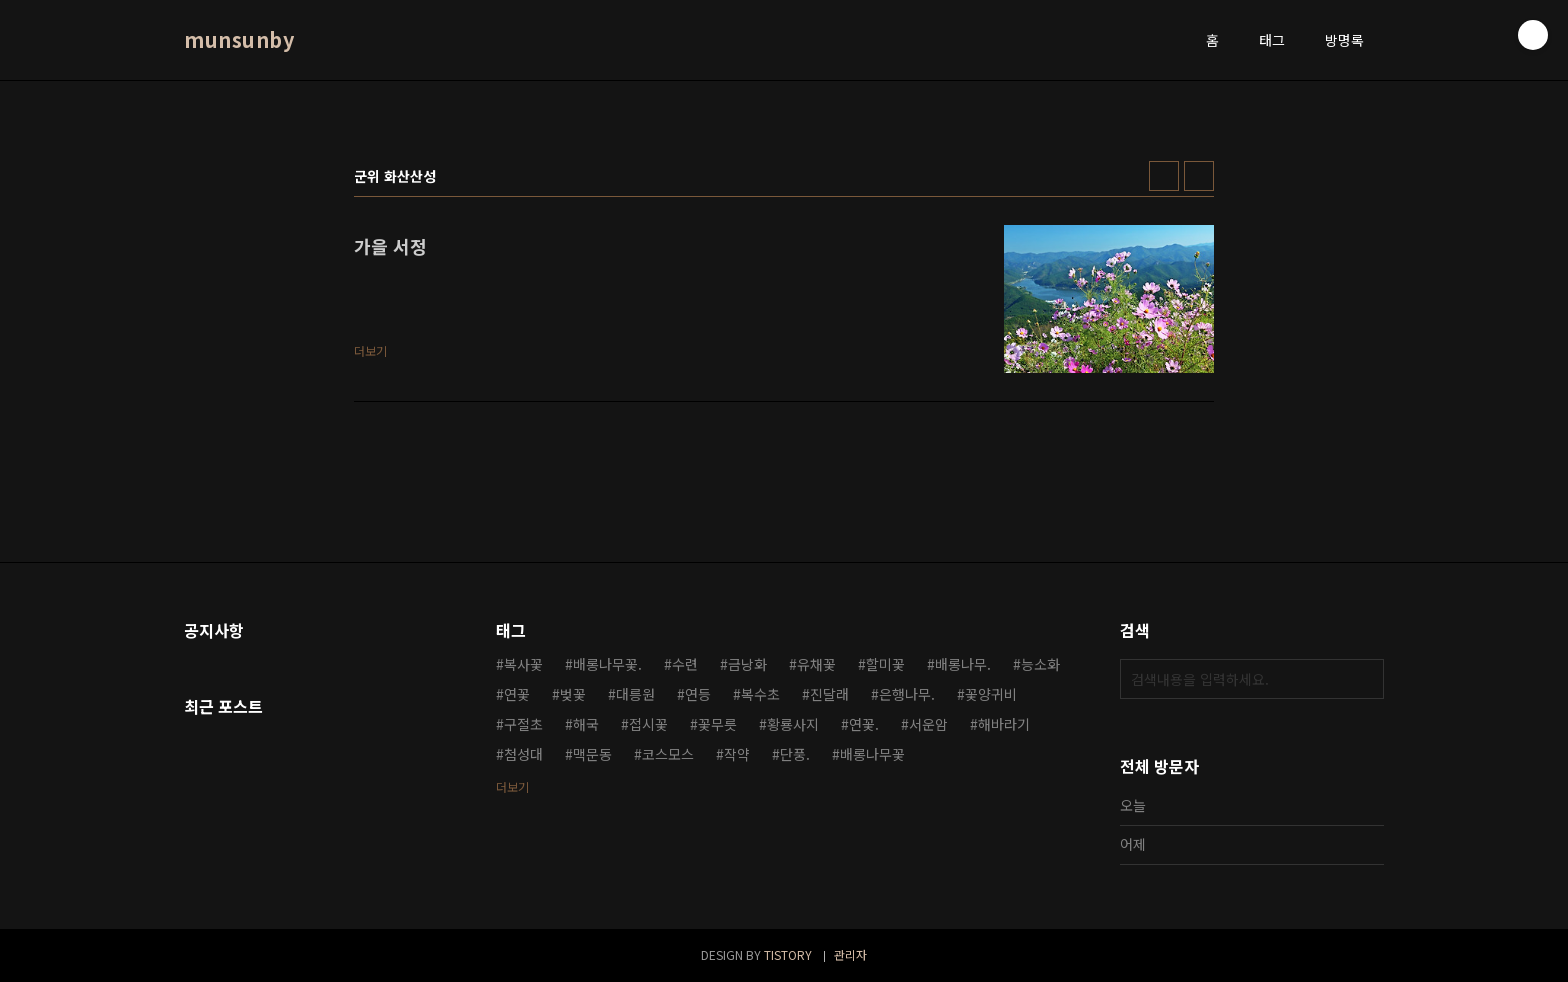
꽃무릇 (717, 724)
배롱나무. (963, 664)
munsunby (239, 40)
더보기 (512, 786)
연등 (698, 694)
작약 (737, 754)
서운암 (928, 724)
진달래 (829, 694)
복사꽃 (523, 664)
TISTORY (788, 954)
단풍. (795, 754)
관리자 (850, 954)
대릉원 (635, 694)
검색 (1364, 679)
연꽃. (864, 724)
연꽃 (517, 694)
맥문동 (592, 754)
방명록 (1344, 40)
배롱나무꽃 (872, 754)
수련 (685, 664)
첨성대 (523, 754)
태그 (1272, 40)
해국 (586, 724)
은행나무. (907, 694)
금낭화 (747, 664)
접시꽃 (648, 724)
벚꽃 (573, 694)
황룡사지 (793, 724)
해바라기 (1004, 724)
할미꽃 (885, 664)
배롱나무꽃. (607, 664)
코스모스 (668, 754)
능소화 (1040, 664)
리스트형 (1199, 176)
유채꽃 (816, 664)
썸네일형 (1164, 176)
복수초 (760, 694)
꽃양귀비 (991, 694)
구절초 (523, 724)
